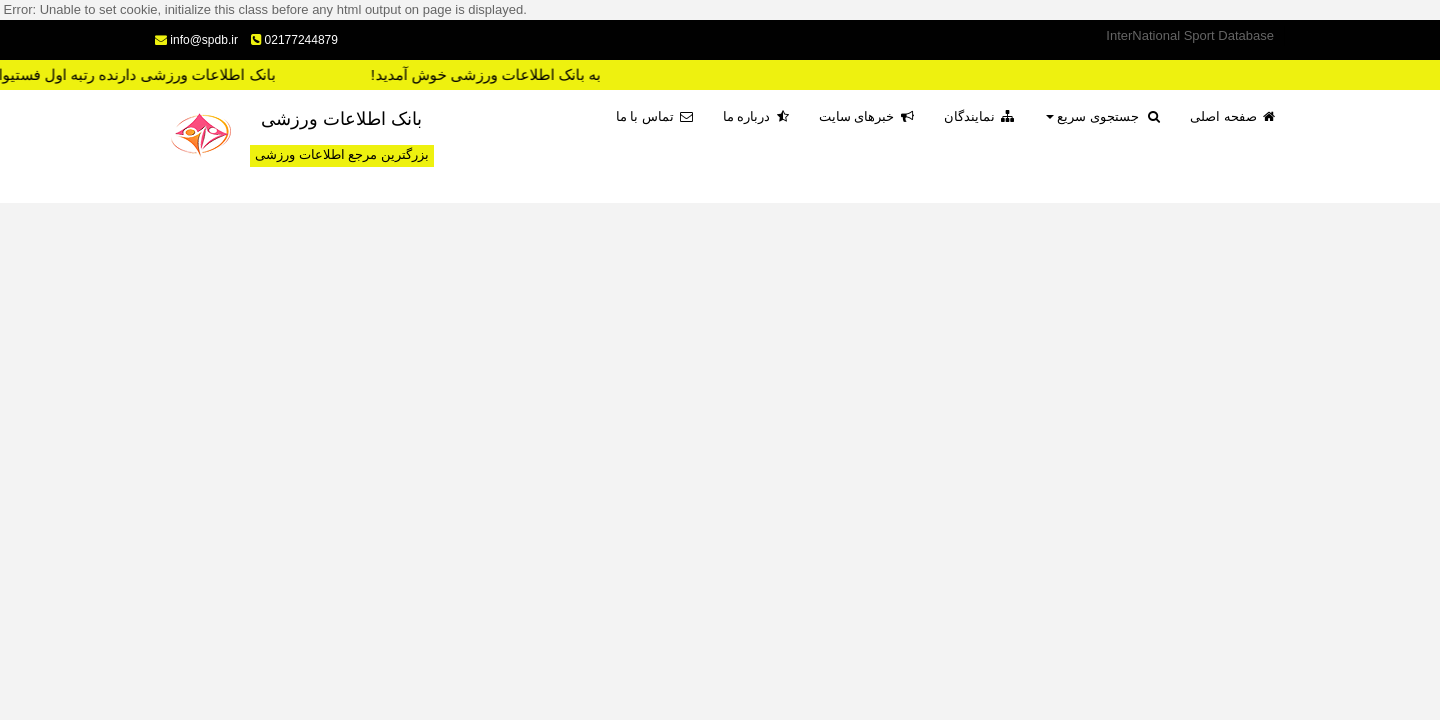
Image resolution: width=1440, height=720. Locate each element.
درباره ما (756, 116)
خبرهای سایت (866, 116)
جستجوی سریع (1103, 116)
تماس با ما (654, 116)
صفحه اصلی (1232, 116)
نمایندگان (979, 116)
